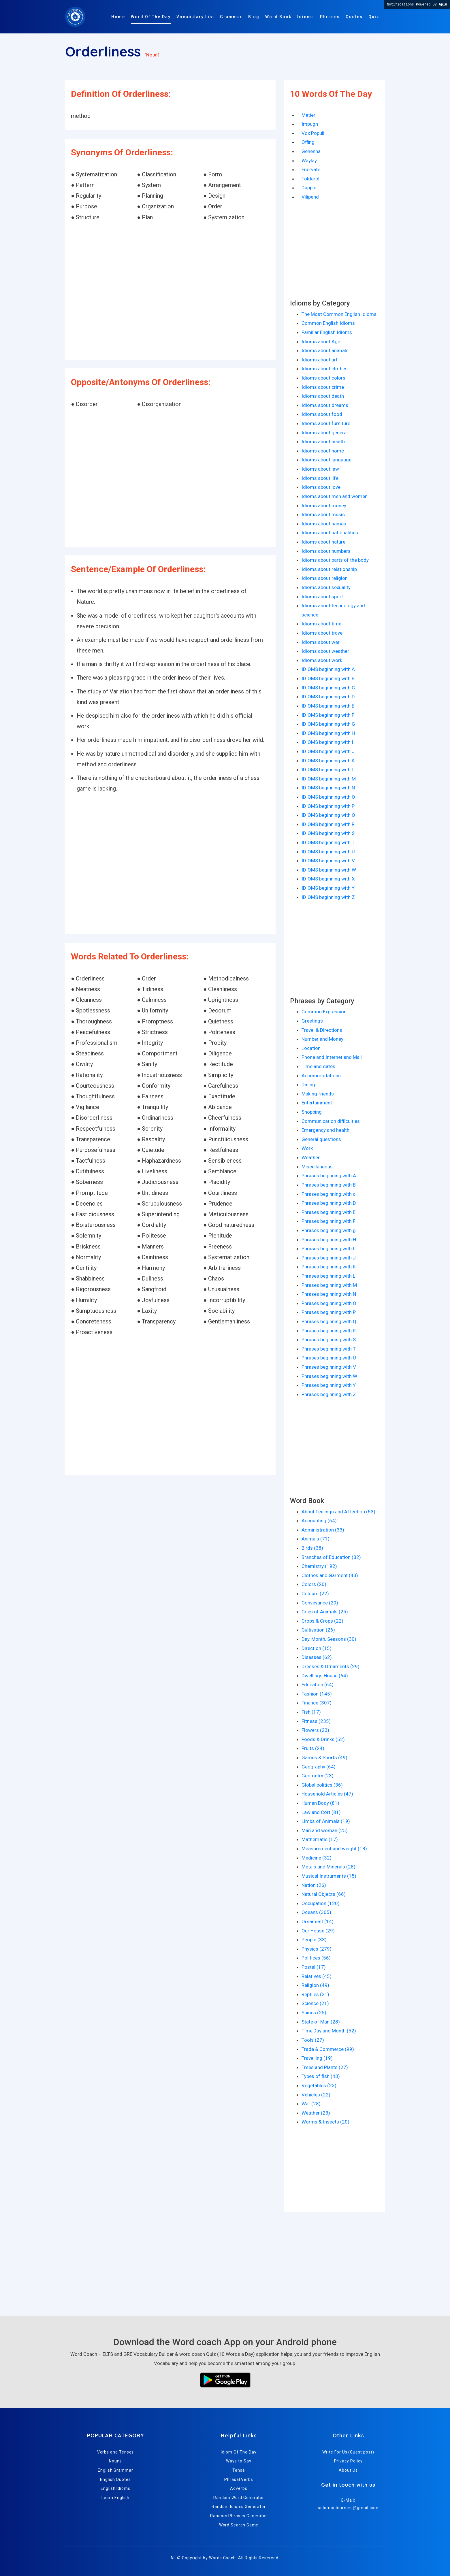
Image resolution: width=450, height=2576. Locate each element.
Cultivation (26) (318, 1630)
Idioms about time (321, 624)
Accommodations (321, 1075)
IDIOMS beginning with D (328, 696)
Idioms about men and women (335, 496)
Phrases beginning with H (329, 1239)
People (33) (314, 1940)
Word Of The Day (151, 16)
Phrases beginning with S (329, 1339)
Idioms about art (320, 360)
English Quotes (115, 2479)
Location (311, 1048)
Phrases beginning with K (329, 1267)
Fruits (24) (313, 1748)
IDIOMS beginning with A (328, 669)
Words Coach (222, 2558)
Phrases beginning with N (329, 1294)
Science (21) (315, 2003)
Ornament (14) (318, 1921)
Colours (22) (315, 1593)
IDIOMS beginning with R (328, 824)
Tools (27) (313, 2040)
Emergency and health (325, 1130)
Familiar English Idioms (327, 332)
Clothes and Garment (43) (330, 1575)
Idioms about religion (325, 578)
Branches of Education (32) (331, 1557)
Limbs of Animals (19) (326, 1821)
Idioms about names (324, 524)
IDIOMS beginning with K (328, 760)
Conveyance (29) (320, 1603)
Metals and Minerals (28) (328, 1867)
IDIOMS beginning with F (328, 715)
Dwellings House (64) (325, 1676)
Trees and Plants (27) (325, 2067)
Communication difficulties (331, 1121)
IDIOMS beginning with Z (328, 897)
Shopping (312, 1112)
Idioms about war (321, 642)
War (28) (311, 2104)
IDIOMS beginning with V (328, 860)
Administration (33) (323, 1530)
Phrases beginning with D (329, 1203)
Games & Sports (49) (324, 1757)
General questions (321, 1139)
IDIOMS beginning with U (328, 852)
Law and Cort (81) (321, 1812)
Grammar (231, 16)
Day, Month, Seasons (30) (329, 1639)
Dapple (309, 188)
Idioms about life (320, 478)
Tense (238, 2470)
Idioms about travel (323, 633)
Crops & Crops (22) (322, 1621)
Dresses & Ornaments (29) (330, 1666)
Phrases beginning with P (329, 1312)
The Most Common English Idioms (339, 314)
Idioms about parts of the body (335, 560)
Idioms (305, 16)
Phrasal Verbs (238, 2479)
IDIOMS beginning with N (328, 788)
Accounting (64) (319, 1520)
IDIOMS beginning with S (328, 833)
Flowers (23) (315, 1730)
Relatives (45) (317, 1976)
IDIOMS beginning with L (328, 769)
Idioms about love (321, 487)
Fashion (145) (317, 1694)
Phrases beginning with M (329, 1285)
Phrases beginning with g (329, 1230)
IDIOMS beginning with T (328, 842)
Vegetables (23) (319, 2085)
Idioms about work (322, 660)
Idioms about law (320, 469)
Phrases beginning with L (328, 1276)
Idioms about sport (322, 596)
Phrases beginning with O (329, 1303)
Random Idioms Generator (239, 2506)
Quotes (354, 16)
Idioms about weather (325, 651)
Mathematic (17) (320, 1839)
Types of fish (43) (321, 2076)
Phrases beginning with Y (329, 1385)
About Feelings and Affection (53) (338, 1512)
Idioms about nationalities (330, 532)
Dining (308, 1084)
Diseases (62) (317, 1657)
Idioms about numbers (326, 551)
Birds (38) (312, 1548)
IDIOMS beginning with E (328, 706)
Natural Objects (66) (324, 1894)
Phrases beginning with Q (329, 1321)
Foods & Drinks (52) (323, 1739)
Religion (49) (315, 1985)
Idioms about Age (321, 341)
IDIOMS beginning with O (328, 797)
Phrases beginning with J (329, 1258)
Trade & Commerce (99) (328, 2049)
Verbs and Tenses (115, 2452)
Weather (311, 1157)
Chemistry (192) (319, 1566)
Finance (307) (317, 1703)
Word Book (278, 16)
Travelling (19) (317, 2058)
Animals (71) (316, 1539)
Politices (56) (316, 1958)
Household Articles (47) (327, 1794)
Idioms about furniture (326, 423)
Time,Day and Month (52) (329, 2031)
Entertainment (317, 1103)
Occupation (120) (321, 1903)
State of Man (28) (321, 2022)
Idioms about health (323, 441)
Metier (308, 115)
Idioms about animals (325, 350)
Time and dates (318, 1066)
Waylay (309, 160)
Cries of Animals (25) (325, 1612)
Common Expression (324, 1011)
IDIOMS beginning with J (328, 751)
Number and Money (322, 1039)
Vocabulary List (195, 16)
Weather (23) (316, 2113)
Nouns (115, 2461)
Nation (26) (314, 1885)
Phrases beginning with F (328, 1221)
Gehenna (311, 151)
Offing (308, 142)
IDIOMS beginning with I (327, 742)
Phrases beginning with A (329, 1175)
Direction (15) (317, 1648)
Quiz (373, 16)
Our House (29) (318, 1931)
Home (118, 16)
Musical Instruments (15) (329, 1876)
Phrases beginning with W (329, 1376)
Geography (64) (319, 1767)
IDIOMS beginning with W (329, 870)
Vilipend (310, 197)
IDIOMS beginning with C (328, 688)
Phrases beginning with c (328, 1194)
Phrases (330, 16)
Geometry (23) (318, 1776)
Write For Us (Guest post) (348, 2452)
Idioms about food (322, 414)
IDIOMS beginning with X (328, 879)
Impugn (310, 124)
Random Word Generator (238, 2497)
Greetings (312, 1021)
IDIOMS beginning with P (328, 806)
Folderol (310, 179)
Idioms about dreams (325, 405)
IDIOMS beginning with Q (328, 815)
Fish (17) (311, 1712)
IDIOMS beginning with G (328, 724)
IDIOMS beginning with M (329, 779)
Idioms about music (323, 514)
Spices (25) (314, 2012)
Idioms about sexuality (326, 587)
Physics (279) (317, 1949)
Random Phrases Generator (238, 2515)
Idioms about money (324, 505)
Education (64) (318, 1684)
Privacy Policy (348, 2461)
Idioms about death (323, 396)
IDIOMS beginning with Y (328, 888)
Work (307, 1148)
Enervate (311, 169)
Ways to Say (238, 2461)
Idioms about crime (323, 387)
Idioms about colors (323, 378)
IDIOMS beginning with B (328, 678)
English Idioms (115, 2488)
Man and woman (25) (325, 1830)
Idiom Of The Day (239, 2452)
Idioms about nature (323, 542)
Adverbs (238, 2488)
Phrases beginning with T (329, 1349)
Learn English (115, 2497)
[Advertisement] (170, 291)
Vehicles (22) (316, 2095)
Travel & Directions (322, 1030)
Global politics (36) (322, 1785)
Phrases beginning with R (329, 1331)
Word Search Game (239, 2525)
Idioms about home (323, 451)
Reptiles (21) (315, 1994)
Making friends (318, 1094)
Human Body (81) (320, 1803)
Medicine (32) (317, 1858)
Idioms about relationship (329, 569)
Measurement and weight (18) (334, 1848)
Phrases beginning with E (328, 1212)
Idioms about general (325, 432)
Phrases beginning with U (329, 1358)
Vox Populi (313, 133)
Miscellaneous (317, 1167)
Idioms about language (326, 460)
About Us (348, 2470)
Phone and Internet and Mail (332, 1057)
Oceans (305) (316, 1912)
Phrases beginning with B (329, 1185)
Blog (253, 16)
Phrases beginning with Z (329, 1394)
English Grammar (115, 2470)
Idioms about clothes (325, 368)
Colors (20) (314, 1584)
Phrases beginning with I (328, 1248)
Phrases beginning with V (329, 1367)
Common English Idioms (328, 323)
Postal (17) (314, 1967)
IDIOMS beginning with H (328, 733)
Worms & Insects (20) (325, 2122)
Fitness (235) (316, 1721)
